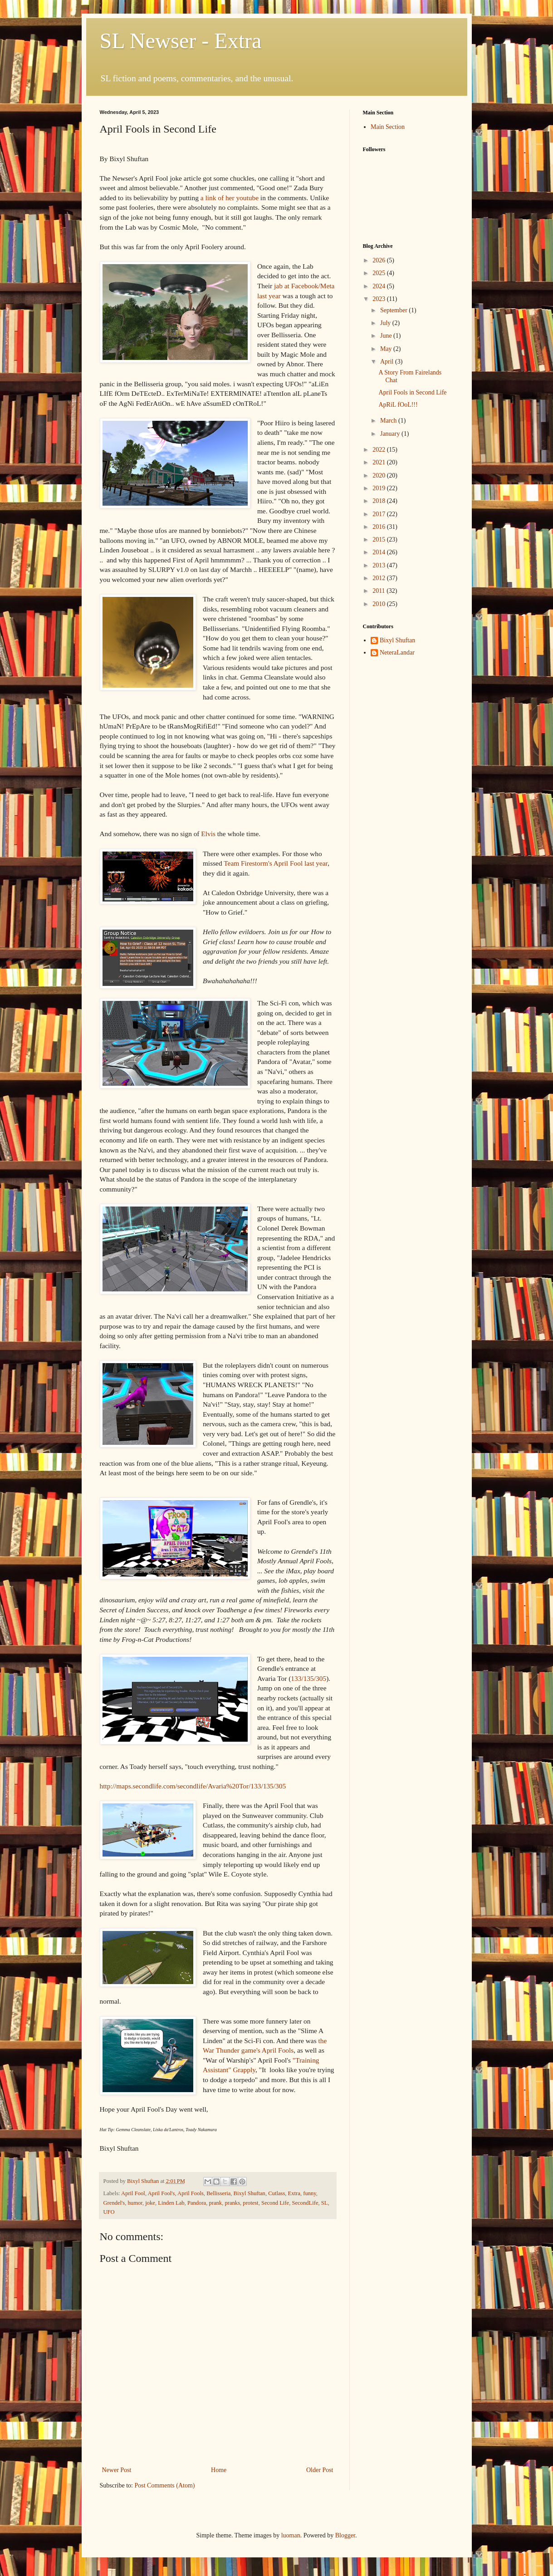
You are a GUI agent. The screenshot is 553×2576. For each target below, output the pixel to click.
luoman (290, 2535)
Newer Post (117, 2470)
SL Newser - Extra (181, 41)
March (389, 420)
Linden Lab (171, 2203)
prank (215, 2203)
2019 (379, 488)
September (394, 310)
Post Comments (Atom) (165, 2485)
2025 (379, 273)
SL (324, 2203)
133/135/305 (308, 1678)
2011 (379, 590)
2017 (379, 514)
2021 (379, 462)
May (386, 348)
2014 (379, 552)
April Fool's (161, 2193)
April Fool (133, 2193)
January (390, 433)
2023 (379, 299)
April (387, 361)
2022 (379, 449)
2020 (379, 475)
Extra (294, 2193)
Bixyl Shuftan (249, 2193)
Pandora (196, 2203)
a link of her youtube (230, 198)
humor (135, 2203)
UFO (109, 2212)
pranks (232, 2203)
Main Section (388, 126)
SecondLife (305, 2203)
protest (250, 2203)
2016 (379, 526)
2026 (379, 260)
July (386, 323)
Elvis (208, 833)
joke (150, 2203)
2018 (379, 500)
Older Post (319, 2470)
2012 (379, 578)
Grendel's (114, 2203)
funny (309, 2193)
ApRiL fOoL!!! (397, 404)
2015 (379, 539)
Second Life (275, 2203)
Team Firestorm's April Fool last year (276, 863)
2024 (379, 286)
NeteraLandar (397, 652)
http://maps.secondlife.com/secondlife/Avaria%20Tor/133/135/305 (193, 1786)
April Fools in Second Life (412, 392)
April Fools (190, 2193)
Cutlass (276, 2193)
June (386, 335)
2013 (379, 565)
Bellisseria (218, 2193)
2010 (379, 604)
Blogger (345, 2535)
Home (218, 2470)
